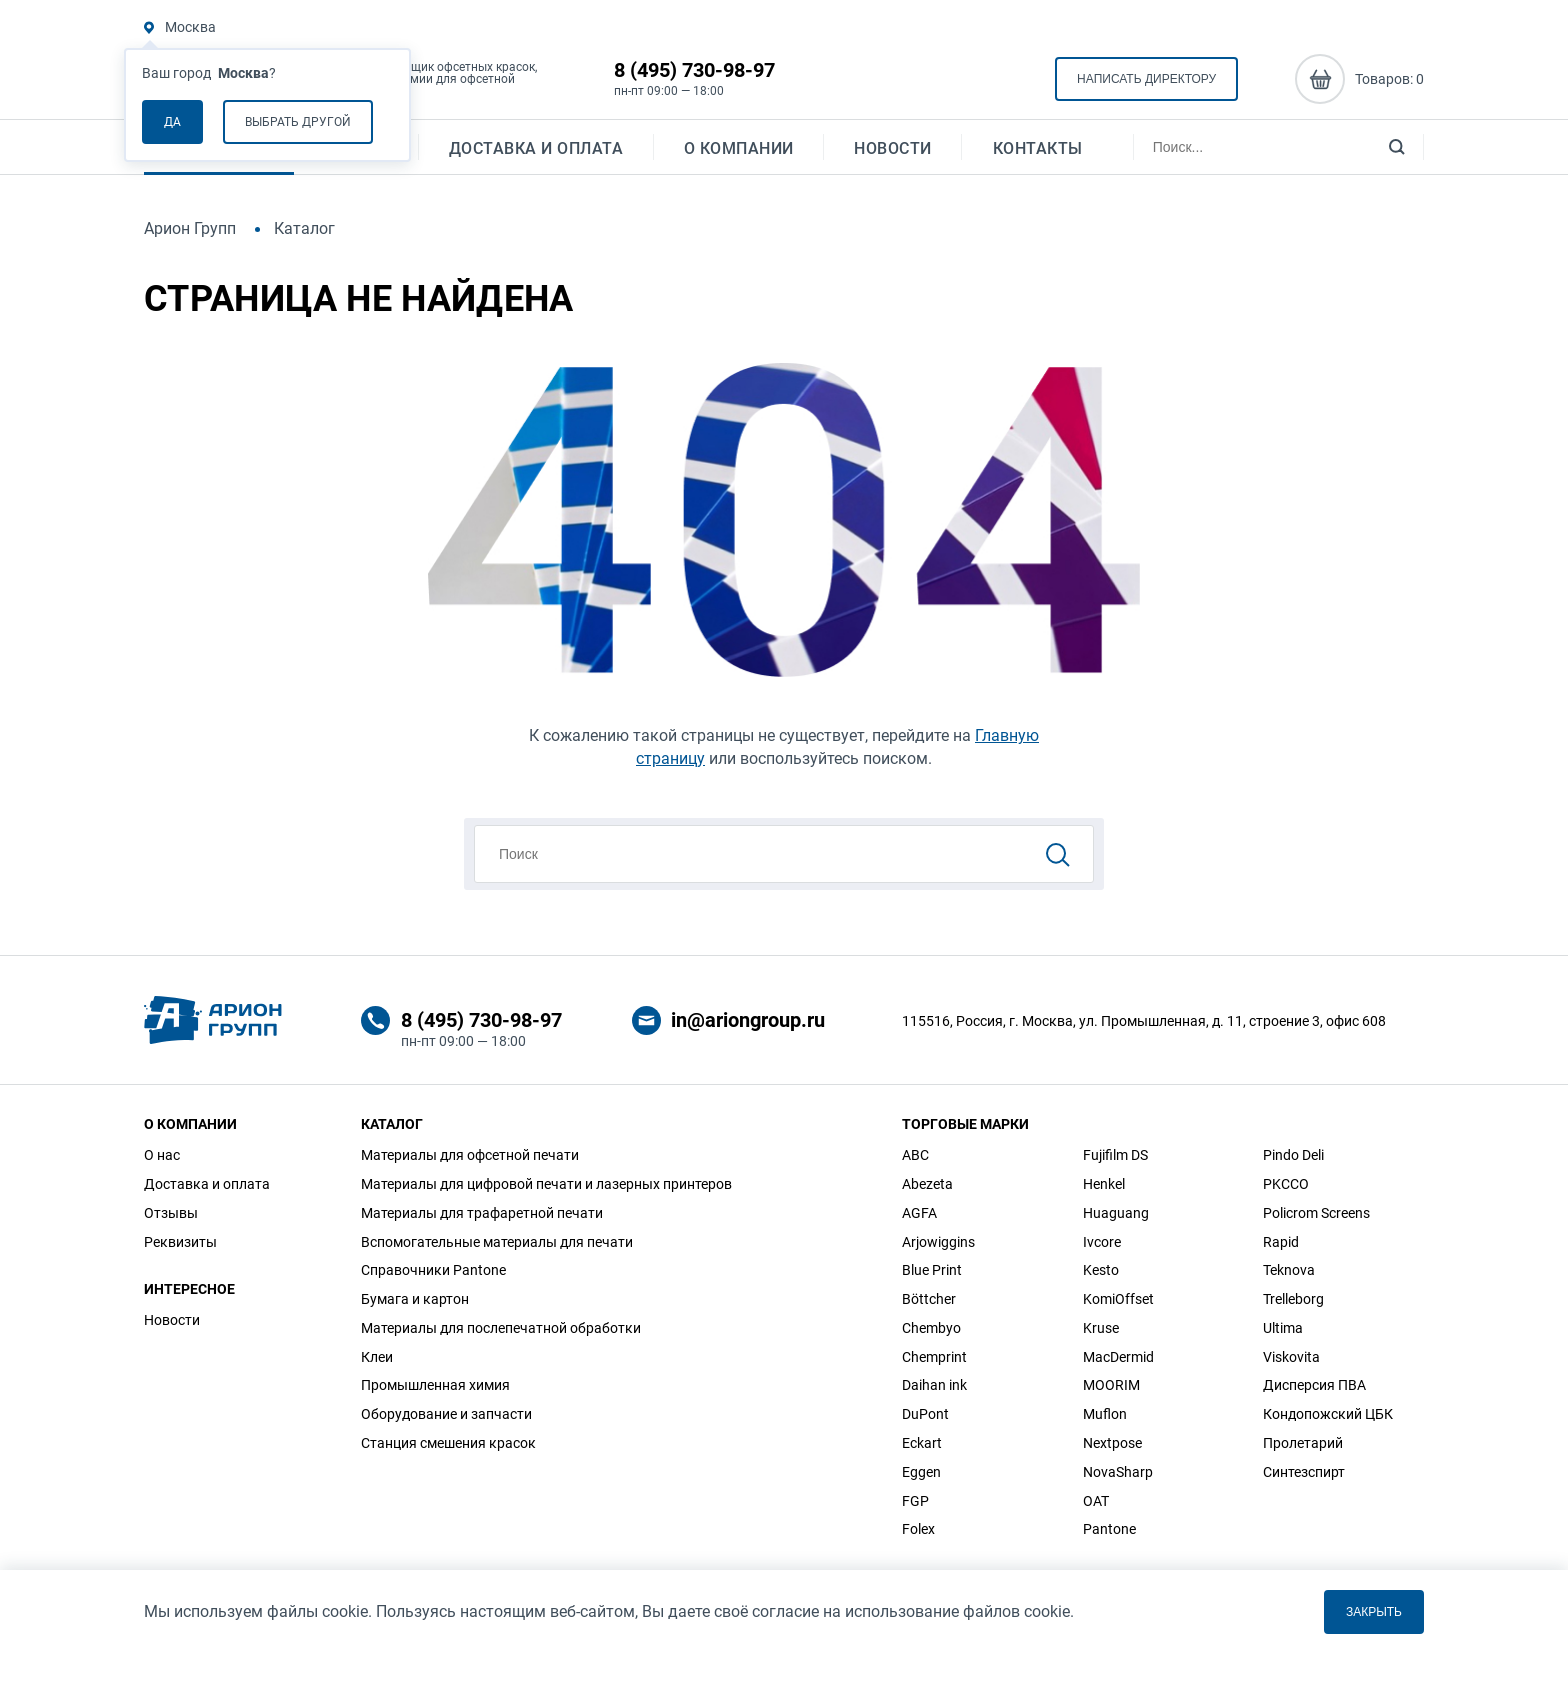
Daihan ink (934, 1385)
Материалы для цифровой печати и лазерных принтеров (546, 1184)
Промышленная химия (435, 1385)
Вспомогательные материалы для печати (497, 1242)
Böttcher (929, 1299)
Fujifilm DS (1115, 1155)
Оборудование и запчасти (446, 1414)
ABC (915, 1155)
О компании (739, 155)
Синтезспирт (1304, 1472)
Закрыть (1374, 1612)
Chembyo (931, 1328)
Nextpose (1112, 1443)
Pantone (1109, 1529)
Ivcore (1102, 1242)
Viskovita (1291, 1357)
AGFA (919, 1213)
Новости (893, 155)
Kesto (1101, 1270)
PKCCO (1286, 1184)
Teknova (1289, 1270)
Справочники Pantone (433, 1270)
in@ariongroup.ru (748, 1020)
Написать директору (1146, 81)
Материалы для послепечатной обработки (501, 1328)
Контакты (1038, 155)
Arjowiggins (938, 1242)
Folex (918, 1529)
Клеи (377, 1357)
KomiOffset (1118, 1299)
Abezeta (927, 1184)
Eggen (921, 1472)
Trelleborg (1293, 1299)
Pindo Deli (1293, 1155)
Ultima (1283, 1328)
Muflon (1105, 1414)
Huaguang (1116, 1213)
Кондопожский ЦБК (1328, 1414)
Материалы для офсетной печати (470, 1155)
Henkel (1104, 1184)
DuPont (925, 1414)
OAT (1096, 1501)
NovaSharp (1118, 1472)
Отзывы (171, 1213)
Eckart (922, 1443)
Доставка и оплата (536, 155)
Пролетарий (1303, 1443)
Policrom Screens (1316, 1213)
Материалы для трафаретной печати (482, 1213)
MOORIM (1111, 1385)
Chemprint (934, 1357)
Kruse (1101, 1328)
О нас (162, 1155)
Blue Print (932, 1270)
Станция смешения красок (448, 1443)
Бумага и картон (415, 1299)
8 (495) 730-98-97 (694, 72)
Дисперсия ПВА (1314, 1385)
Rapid (1281, 1242)
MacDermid (1118, 1357)
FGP (915, 1501)
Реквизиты (180, 1242)
